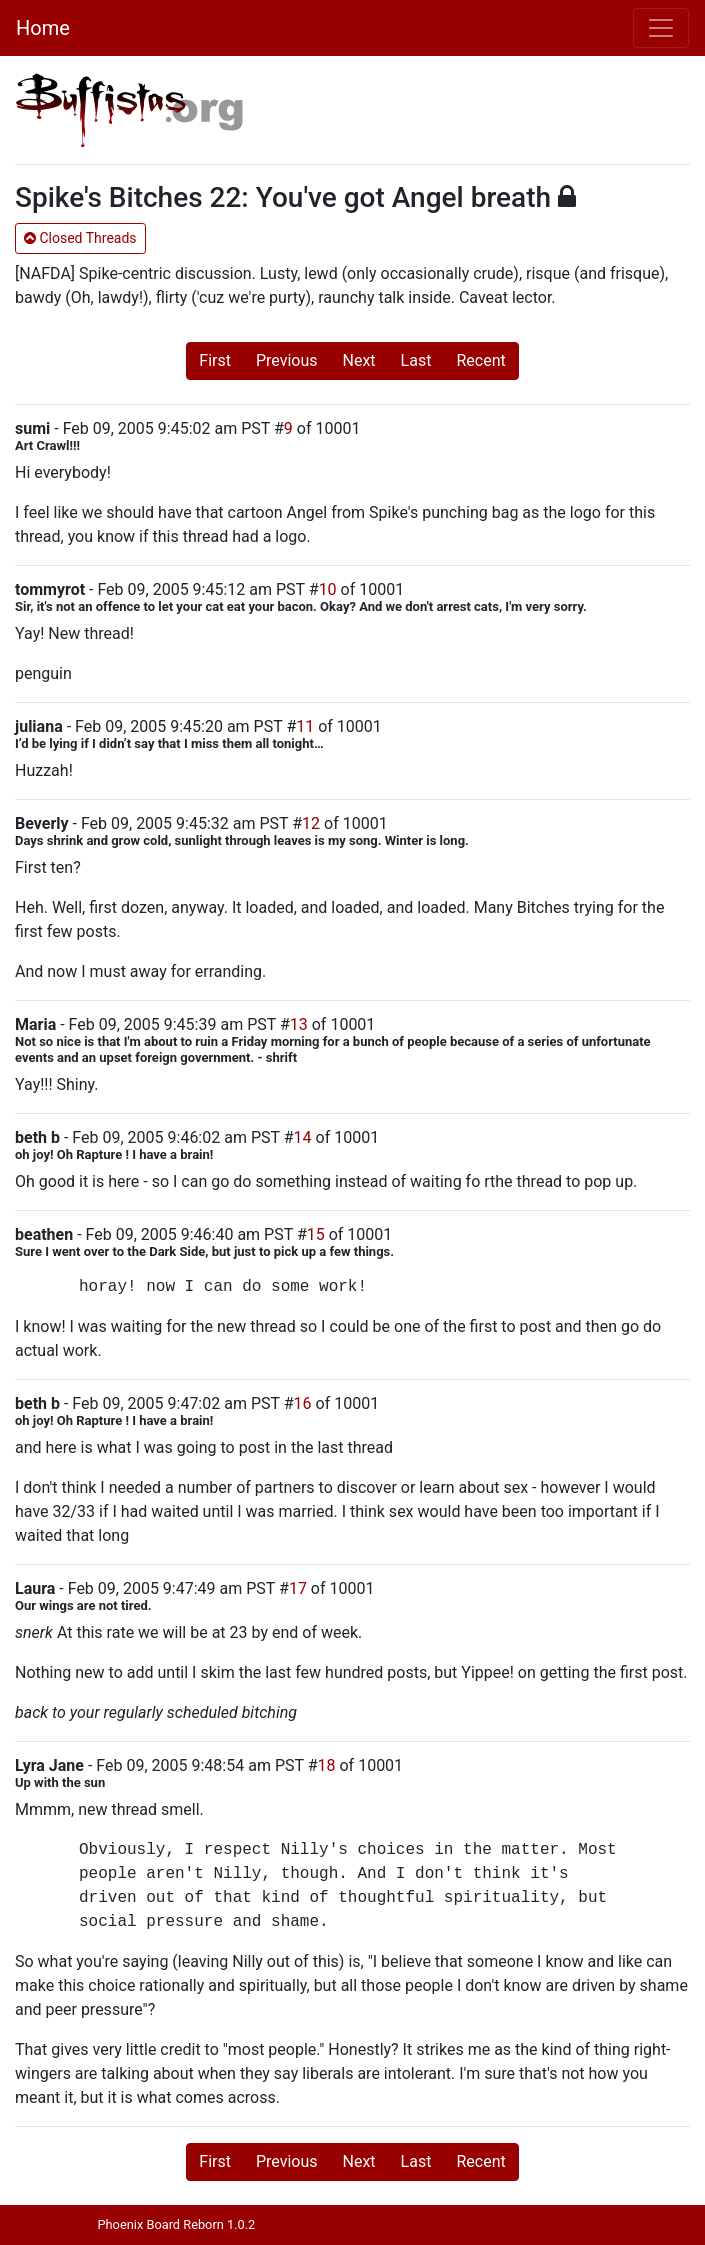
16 (303, 1403)
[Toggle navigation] (661, 28)
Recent (480, 360)
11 (305, 726)
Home (43, 28)
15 (316, 1234)
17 (298, 1588)
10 (328, 589)
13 (299, 1024)
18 (327, 1765)
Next (359, 360)
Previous (287, 360)
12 (311, 823)
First (215, 360)
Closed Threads (80, 238)
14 (303, 1137)
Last (416, 360)
